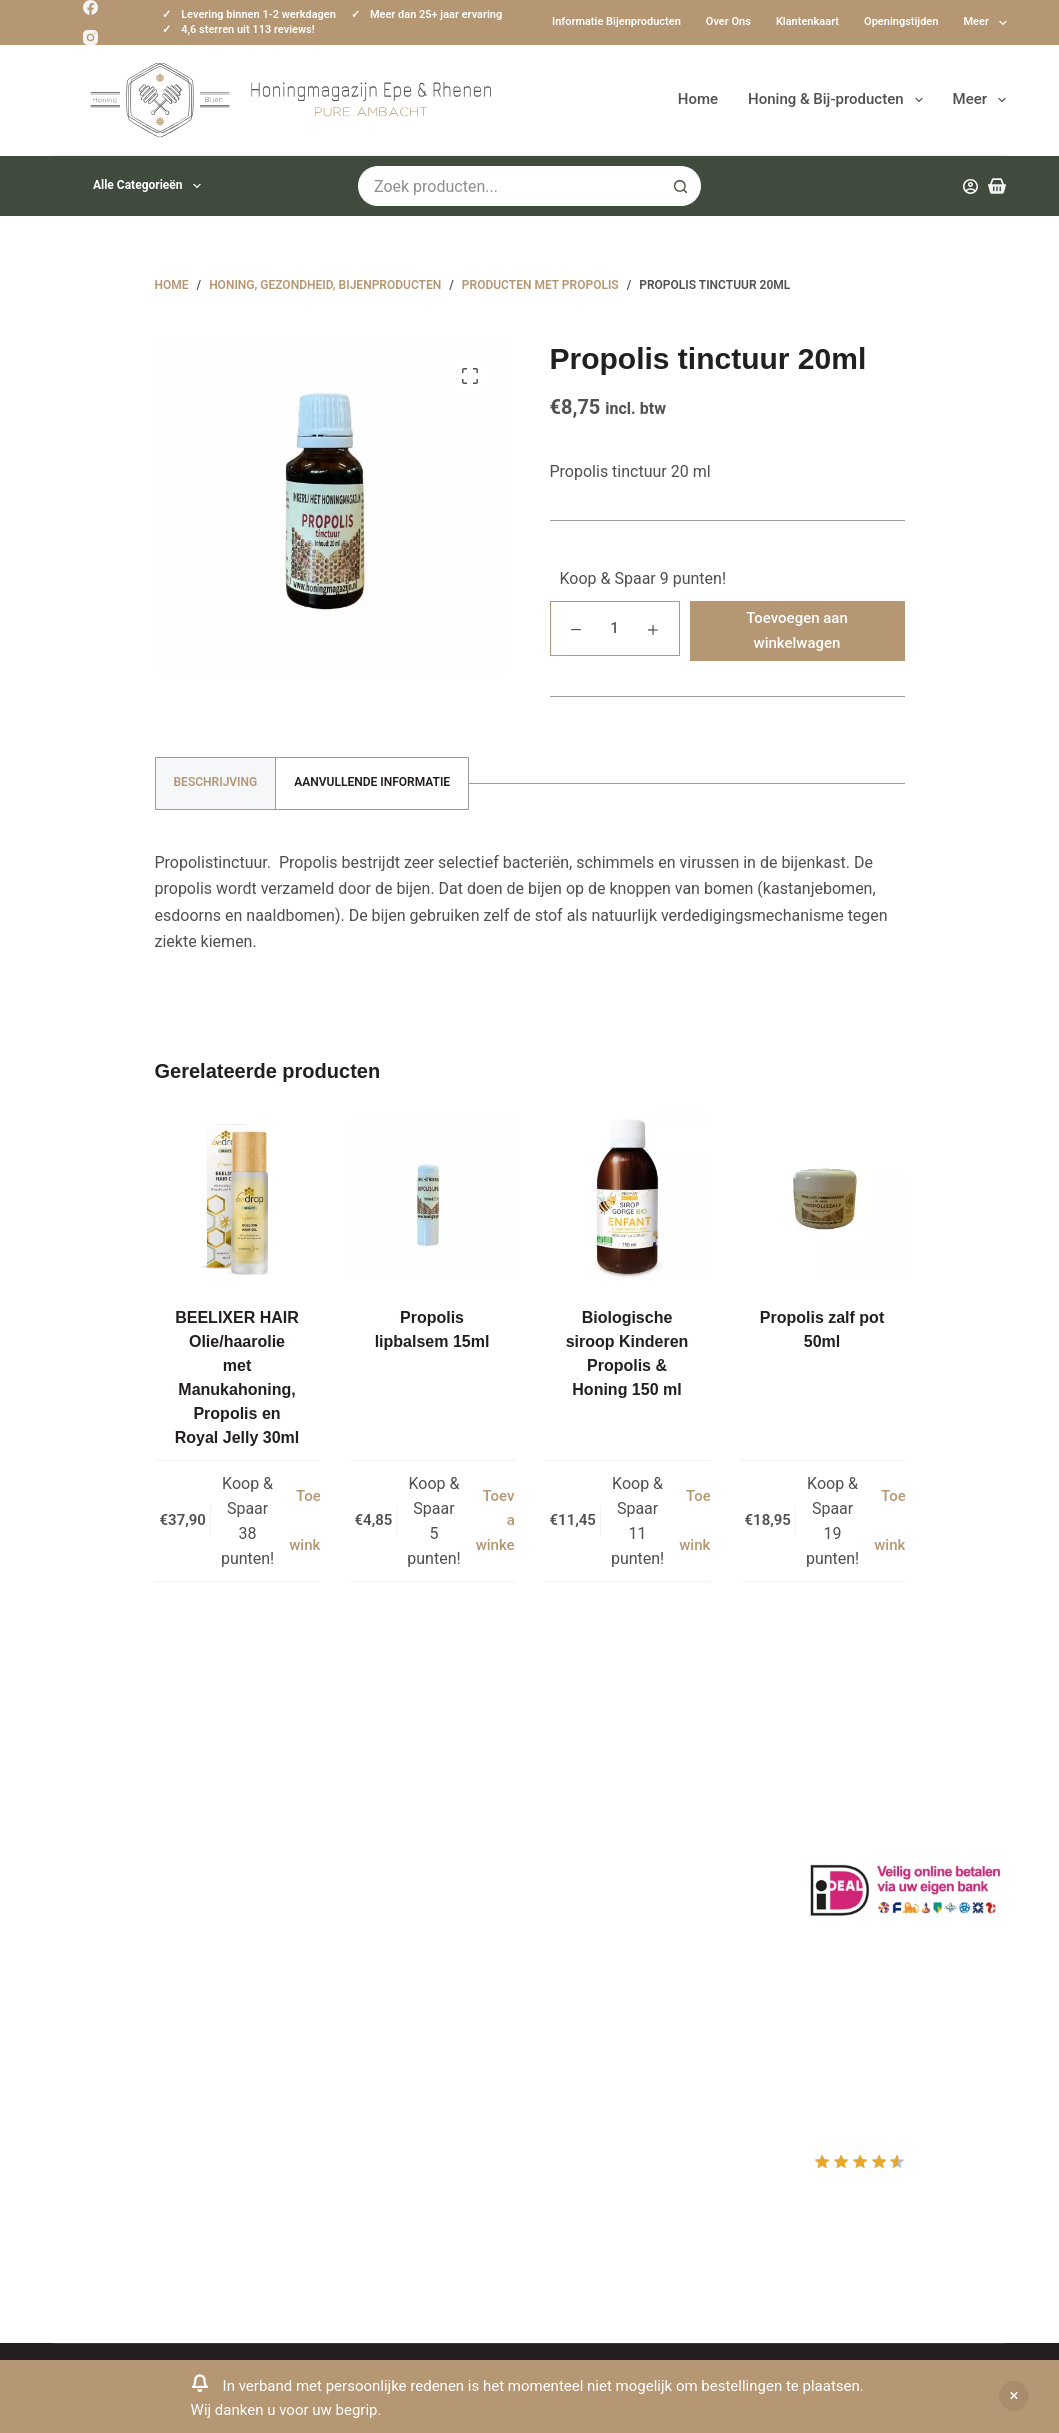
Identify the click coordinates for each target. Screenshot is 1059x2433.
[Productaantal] (615, 628)
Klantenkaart (807, 21)
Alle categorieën (151, 186)
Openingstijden (901, 21)
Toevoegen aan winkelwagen (797, 630)
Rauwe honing (354, 2005)
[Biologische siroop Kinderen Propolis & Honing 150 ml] (627, 1198)
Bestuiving (341, 1873)
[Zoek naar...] (509, 186)
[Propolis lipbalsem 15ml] (432, 1198)
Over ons (728, 21)
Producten (591, 1794)
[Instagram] (90, 37)
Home (698, 99)
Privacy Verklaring (367, 1899)
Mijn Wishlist (600, 1846)
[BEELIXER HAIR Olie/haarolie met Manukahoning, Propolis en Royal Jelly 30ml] (237, 1198)
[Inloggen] (970, 186)
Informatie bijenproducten (616, 21)
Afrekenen (591, 1899)
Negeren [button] (1014, 2396)
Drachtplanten (354, 1820)
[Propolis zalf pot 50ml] (822, 1198)
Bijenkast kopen (360, 1952)
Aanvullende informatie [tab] (372, 782)
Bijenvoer (337, 1978)
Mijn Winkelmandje (622, 1873)
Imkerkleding (349, 2031)
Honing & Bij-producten (839, 100)
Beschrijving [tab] (216, 782)
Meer (985, 23)
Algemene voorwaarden (388, 1925)
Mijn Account (602, 1820)
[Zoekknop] (681, 186)
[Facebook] (90, 7)
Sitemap (333, 2057)
